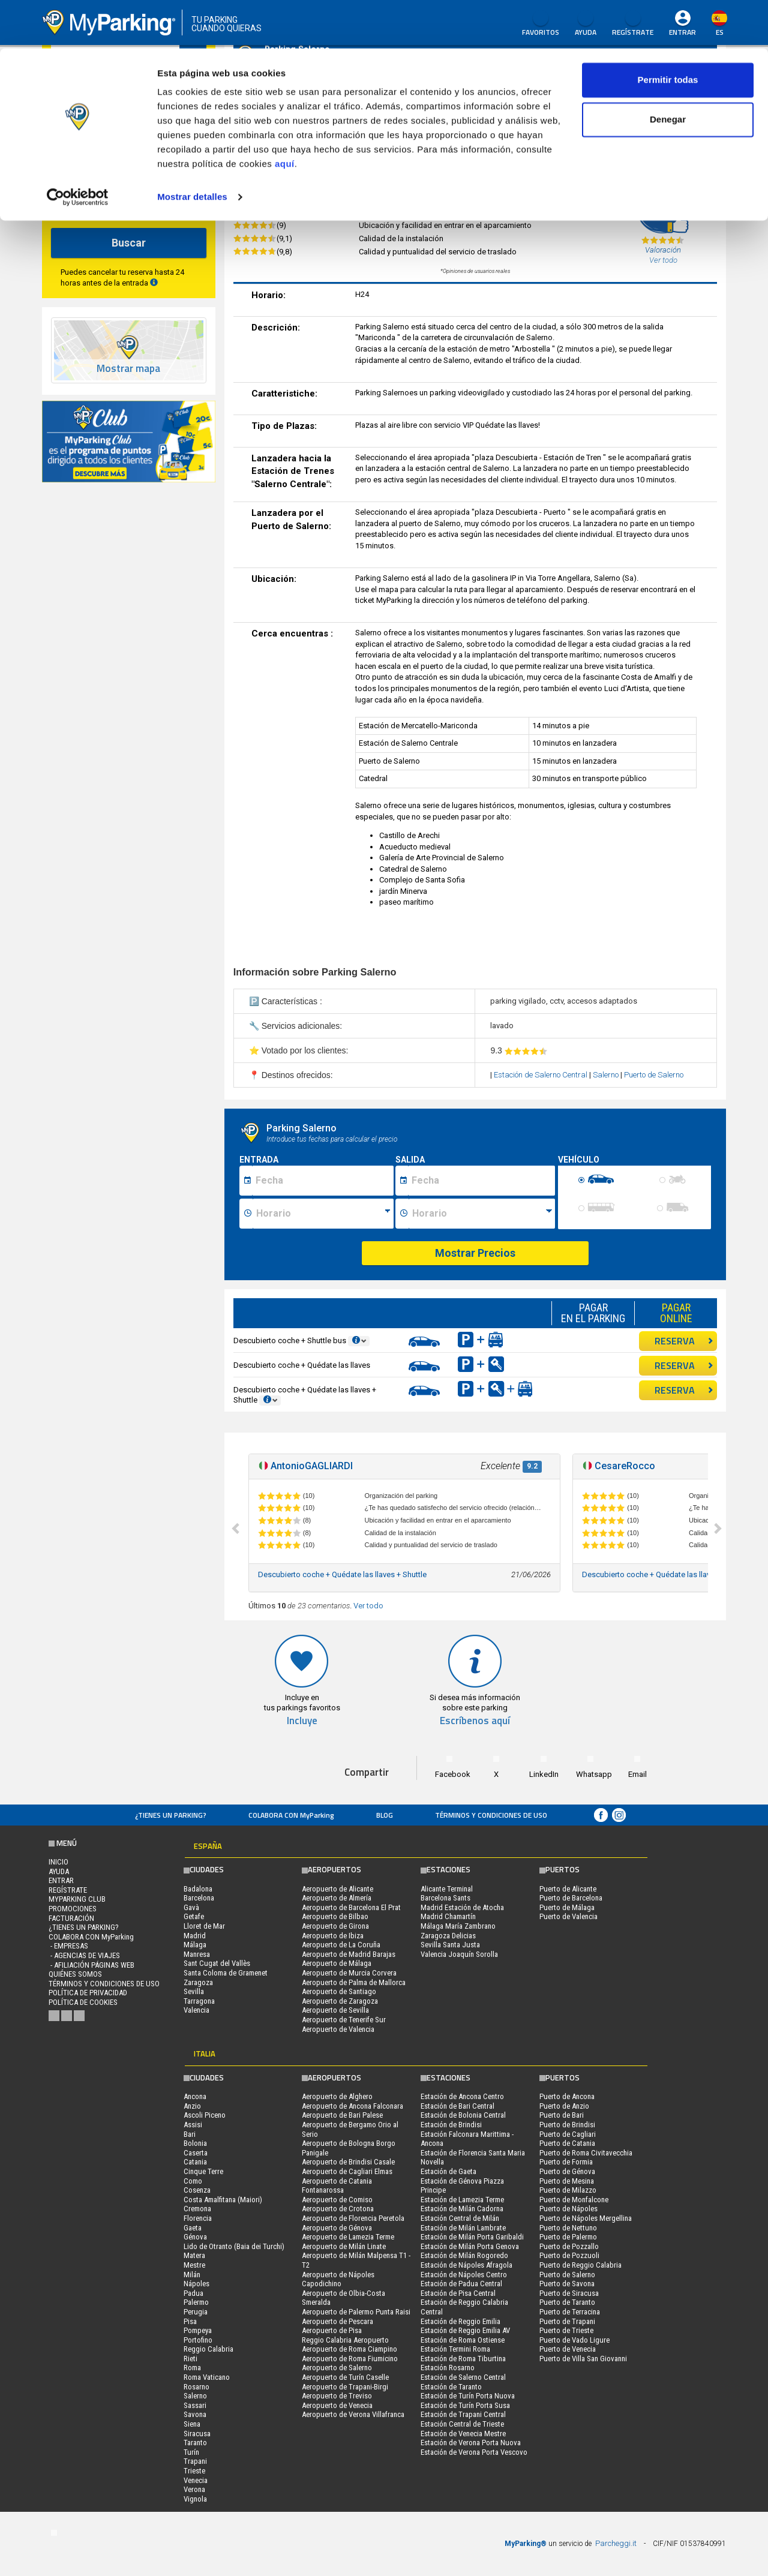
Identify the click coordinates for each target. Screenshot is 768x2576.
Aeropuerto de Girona (335, 1926)
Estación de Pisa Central (458, 2293)
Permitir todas (668, 31)
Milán (192, 2274)
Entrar (61, 1880)
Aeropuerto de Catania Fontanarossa (337, 2185)
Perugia (196, 2311)
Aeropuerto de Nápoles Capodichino (338, 2279)
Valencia (196, 2009)
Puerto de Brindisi (567, 2124)
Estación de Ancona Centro (462, 2096)
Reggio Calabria (208, 2348)
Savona (195, 2414)
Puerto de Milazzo (567, 2189)
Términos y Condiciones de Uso (491, 1815)
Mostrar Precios (475, 1253)
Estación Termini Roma (455, 2348)
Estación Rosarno (448, 2367)
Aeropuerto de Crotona (338, 2208)
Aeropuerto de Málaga (336, 1963)
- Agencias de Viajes (84, 1955)
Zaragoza (198, 1982)
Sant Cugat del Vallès (217, 1963)
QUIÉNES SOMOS (75, 1973)
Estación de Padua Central (461, 2283)
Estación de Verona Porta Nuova (471, 2442)
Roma (192, 2367)
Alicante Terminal (447, 1888)
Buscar (129, 242)
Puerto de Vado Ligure (574, 2339)
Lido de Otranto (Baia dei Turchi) (234, 2246)
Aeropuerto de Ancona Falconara (352, 2105)
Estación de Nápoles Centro (464, 2274)
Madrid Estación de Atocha (462, 1907)
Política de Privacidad (88, 1992)
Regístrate (68, 1890)
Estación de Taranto (451, 2386)
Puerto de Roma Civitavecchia (585, 2152)
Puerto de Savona (567, 2283)
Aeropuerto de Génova (337, 2227)
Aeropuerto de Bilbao (335, 1916)
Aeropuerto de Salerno (337, 2367)
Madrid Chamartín (448, 1916)
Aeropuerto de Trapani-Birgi (345, 2386)
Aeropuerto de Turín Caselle (345, 2377)
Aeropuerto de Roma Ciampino (349, 2348)
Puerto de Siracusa (569, 2293)
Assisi (193, 2124)
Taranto (195, 2442)
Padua (193, 2293)
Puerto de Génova (567, 2171)
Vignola (195, 2498)
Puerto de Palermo (568, 2236)
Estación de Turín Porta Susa (465, 2405)
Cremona (197, 2208)
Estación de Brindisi (451, 2124)
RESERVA (684, 1341)
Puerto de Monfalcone (573, 2199)
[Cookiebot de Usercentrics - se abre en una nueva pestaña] (77, 149)
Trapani (195, 2461)
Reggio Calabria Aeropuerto (345, 2339)
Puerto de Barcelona (570, 1897)
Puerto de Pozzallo (569, 2246)
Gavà (191, 1907)
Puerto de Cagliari (567, 2134)
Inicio (58, 1861)
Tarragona (199, 2000)
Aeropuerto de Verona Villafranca (353, 2414)
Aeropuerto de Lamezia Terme (348, 2236)
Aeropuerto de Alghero (337, 2096)
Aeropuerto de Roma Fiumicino (350, 2358)
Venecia (196, 2480)
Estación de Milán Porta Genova (470, 2246)
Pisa (190, 2321)
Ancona (195, 2096)
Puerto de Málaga (567, 1907)
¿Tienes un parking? (170, 1815)
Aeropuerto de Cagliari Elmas (347, 2171)
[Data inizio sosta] (323, 1181)
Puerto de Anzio (564, 2105)
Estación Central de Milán (460, 2218)
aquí (285, 115)
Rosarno (196, 2386)
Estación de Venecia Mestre (463, 2433)
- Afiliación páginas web (91, 1964)
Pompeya (198, 2330)
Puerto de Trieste (566, 2330)
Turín (191, 2452)
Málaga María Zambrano (458, 1926)
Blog (384, 1815)
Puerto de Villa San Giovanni (583, 2358)
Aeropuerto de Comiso (337, 2199)
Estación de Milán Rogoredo (464, 2255)
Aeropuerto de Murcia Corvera (349, 1972)
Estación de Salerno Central (541, 1074)
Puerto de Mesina (566, 2180)
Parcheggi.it (616, 2543)
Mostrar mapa (128, 368)
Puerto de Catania (567, 2143)
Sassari (195, 2405)
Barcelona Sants (445, 1897)
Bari (190, 2134)
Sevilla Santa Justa (450, 1944)
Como (193, 2180)
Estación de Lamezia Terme (462, 2199)
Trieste (194, 2470)
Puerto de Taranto (567, 2302)
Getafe (194, 1916)
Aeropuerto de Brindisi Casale (348, 2161)
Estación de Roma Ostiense (463, 2339)
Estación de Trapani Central (463, 2414)
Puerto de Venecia (567, 2348)
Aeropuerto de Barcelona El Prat (351, 1907)
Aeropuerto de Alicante (337, 1888)
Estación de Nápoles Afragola (466, 2264)
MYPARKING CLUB (77, 1899)
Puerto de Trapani (567, 2321)
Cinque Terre (203, 2171)
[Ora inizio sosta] (323, 1214)
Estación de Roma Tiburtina (463, 2358)
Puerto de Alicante (567, 1888)
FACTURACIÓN (71, 1918)
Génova (195, 2236)
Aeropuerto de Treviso (337, 2395)
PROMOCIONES (73, 1908)
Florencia (198, 2218)
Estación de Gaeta (448, 2171)
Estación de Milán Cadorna (462, 2208)
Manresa (197, 1954)
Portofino (198, 2339)
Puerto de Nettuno (568, 2227)
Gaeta (193, 2227)
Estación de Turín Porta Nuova (468, 2395)
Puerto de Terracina (569, 2311)
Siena (192, 2423)
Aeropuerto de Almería (336, 1897)
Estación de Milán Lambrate (463, 2227)
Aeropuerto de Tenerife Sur (344, 2019)
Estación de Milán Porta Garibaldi (472, 2236)
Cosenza (197, 2189)
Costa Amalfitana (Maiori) (223, 2199)
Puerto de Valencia (568, 1916)
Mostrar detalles (192, 148)
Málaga (195, 1944)
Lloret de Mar (204, 1926)
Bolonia (195, 2143)
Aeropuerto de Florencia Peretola (353, 2218)
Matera (194, 2255)
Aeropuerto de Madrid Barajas (348, 1954)
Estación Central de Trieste (462, 2423)
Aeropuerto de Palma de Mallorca (354, 1982)
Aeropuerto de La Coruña (341, 1944)
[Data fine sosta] (481, 1181)
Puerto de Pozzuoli (569, 2255)
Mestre (194, 2264)
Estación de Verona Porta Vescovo (474, 2452)
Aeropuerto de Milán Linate (344, 2246)
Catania (195, 2161)
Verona (194, 2489)
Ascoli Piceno (205, 2114)
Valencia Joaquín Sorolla (459, 1954)
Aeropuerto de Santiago (339, 1991)
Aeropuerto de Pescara (337, 2321)
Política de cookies (83, 2002)
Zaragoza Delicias (448, 1935)
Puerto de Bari (561, 2114)
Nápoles (196, 2283)
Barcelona (199, 1897)
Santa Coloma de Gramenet (226, 1972)
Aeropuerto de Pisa (332, 2330)
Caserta (196, 2152)
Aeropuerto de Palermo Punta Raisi (356, 2311)
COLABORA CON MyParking (291, 1815)
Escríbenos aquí (475, 1720)
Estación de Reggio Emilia (460, 2321)
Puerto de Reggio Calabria (580, 2264)
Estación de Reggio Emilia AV (465, 2330)
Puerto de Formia (566, 2161)
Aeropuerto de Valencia (338, 2029)
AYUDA (59, 1871)
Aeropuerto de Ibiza (333, 1935)
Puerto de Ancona (567, 2096)
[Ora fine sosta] (482, 1214)
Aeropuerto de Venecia (337, 2405)
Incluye (302, 1720)
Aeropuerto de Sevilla (335, 2009)
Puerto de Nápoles (568, 2208)
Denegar (668, 71)
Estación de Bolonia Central (463, 2114)
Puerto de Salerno (653, 1074)
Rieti (190, 2358)
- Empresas (68, 1945)
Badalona (198, 1888)
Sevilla (194, 1991)
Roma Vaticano (207, 2377)
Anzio (192, 2105)
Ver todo (368, 1605)
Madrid (195, 1935)
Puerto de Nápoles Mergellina (585, 2218)
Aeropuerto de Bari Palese (342, 2114)
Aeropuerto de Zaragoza (340, 2000)
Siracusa (197, 2433)
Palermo (196, 2302)
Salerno (606, 1074)
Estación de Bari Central (457, 2105)
